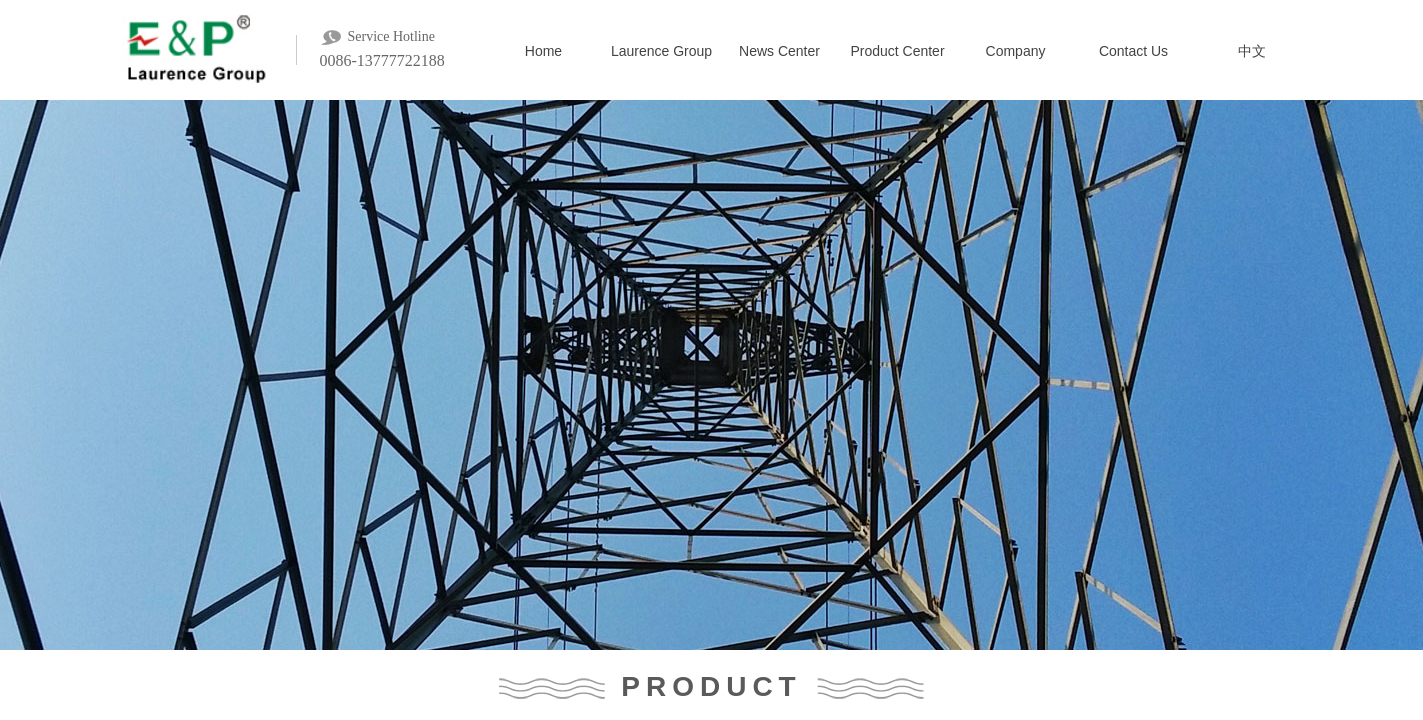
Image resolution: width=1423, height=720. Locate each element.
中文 (1252, 51)
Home (543, 51)
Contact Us (1133, 51)
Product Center (897, 51)
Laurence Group (661, 51)
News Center (779, 51)
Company (1016, 51)
